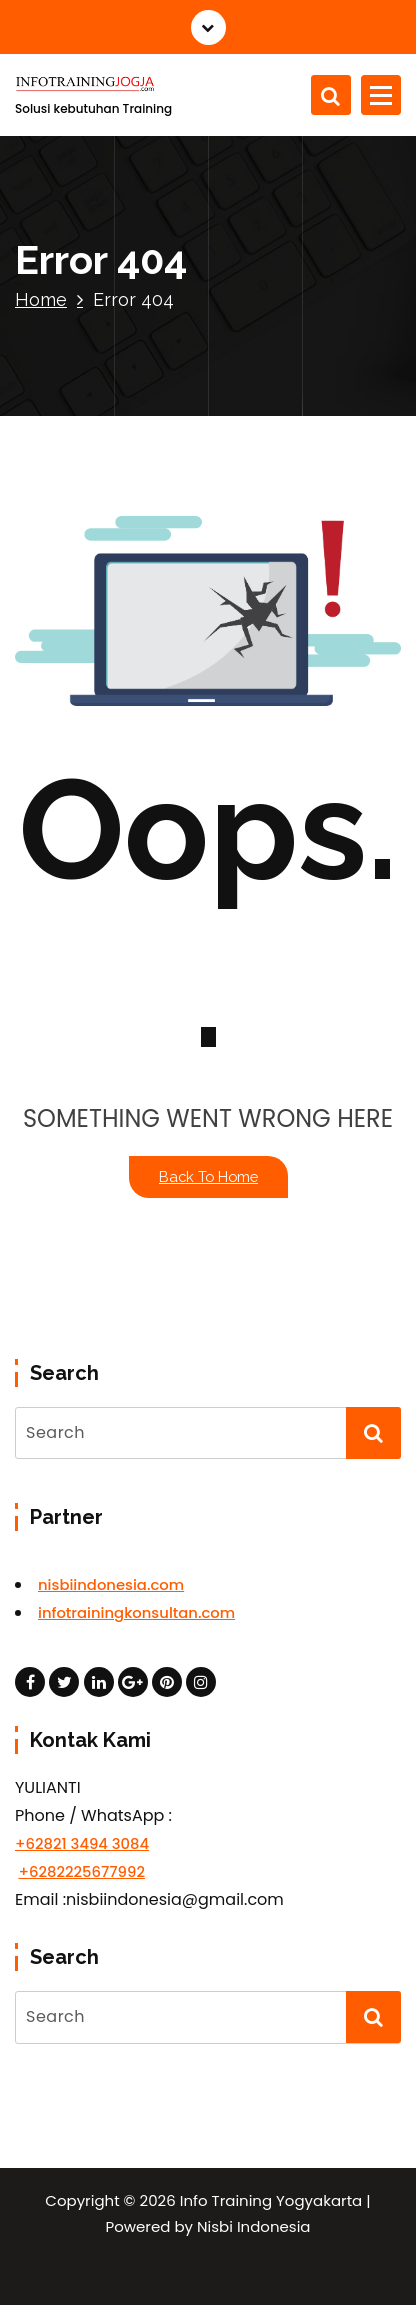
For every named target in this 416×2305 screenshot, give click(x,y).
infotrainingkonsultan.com (136, 1612)
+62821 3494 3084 (82, 1843)
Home (41, 299)
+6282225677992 (81, 1871)
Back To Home (208, 1176)
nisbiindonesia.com (111, 1584)
